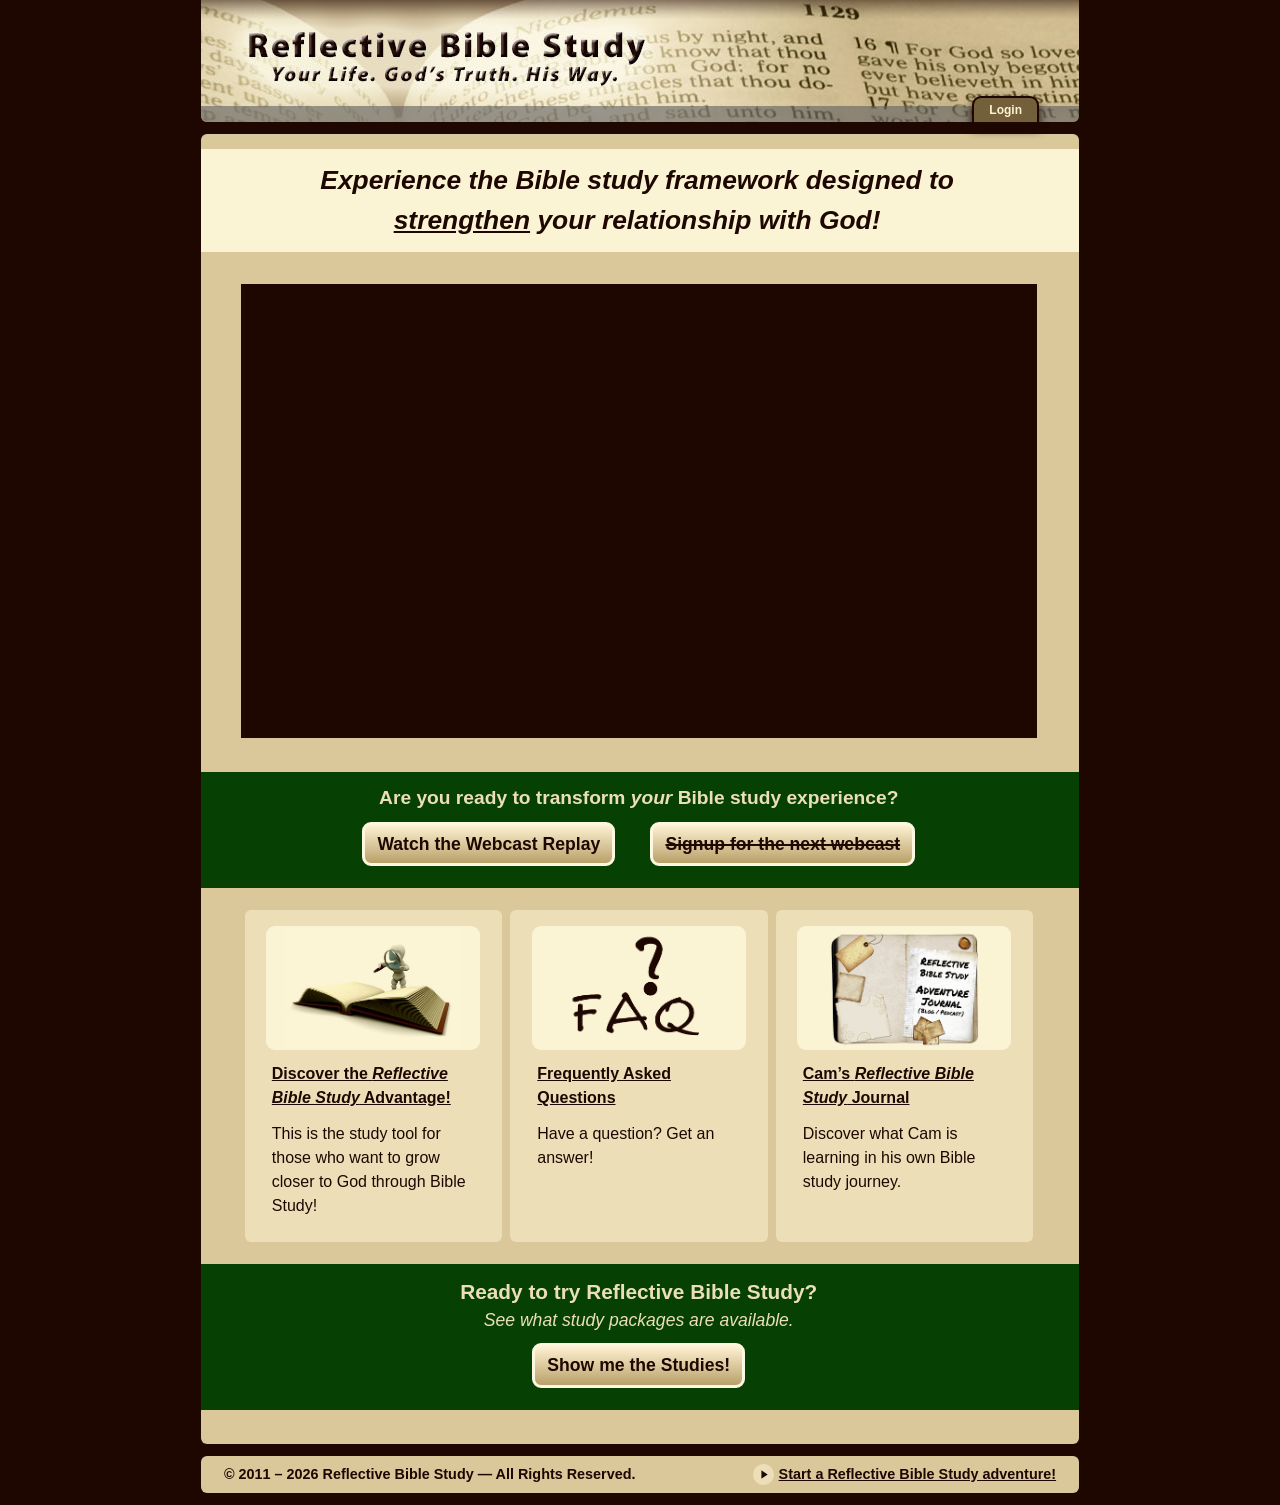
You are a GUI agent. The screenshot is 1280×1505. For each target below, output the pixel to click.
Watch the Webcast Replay (488, 844)
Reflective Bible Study (446, 55)
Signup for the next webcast (782, 844)
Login (1005, 110)
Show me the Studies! (638, 1365)
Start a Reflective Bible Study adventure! (918, 1474)
